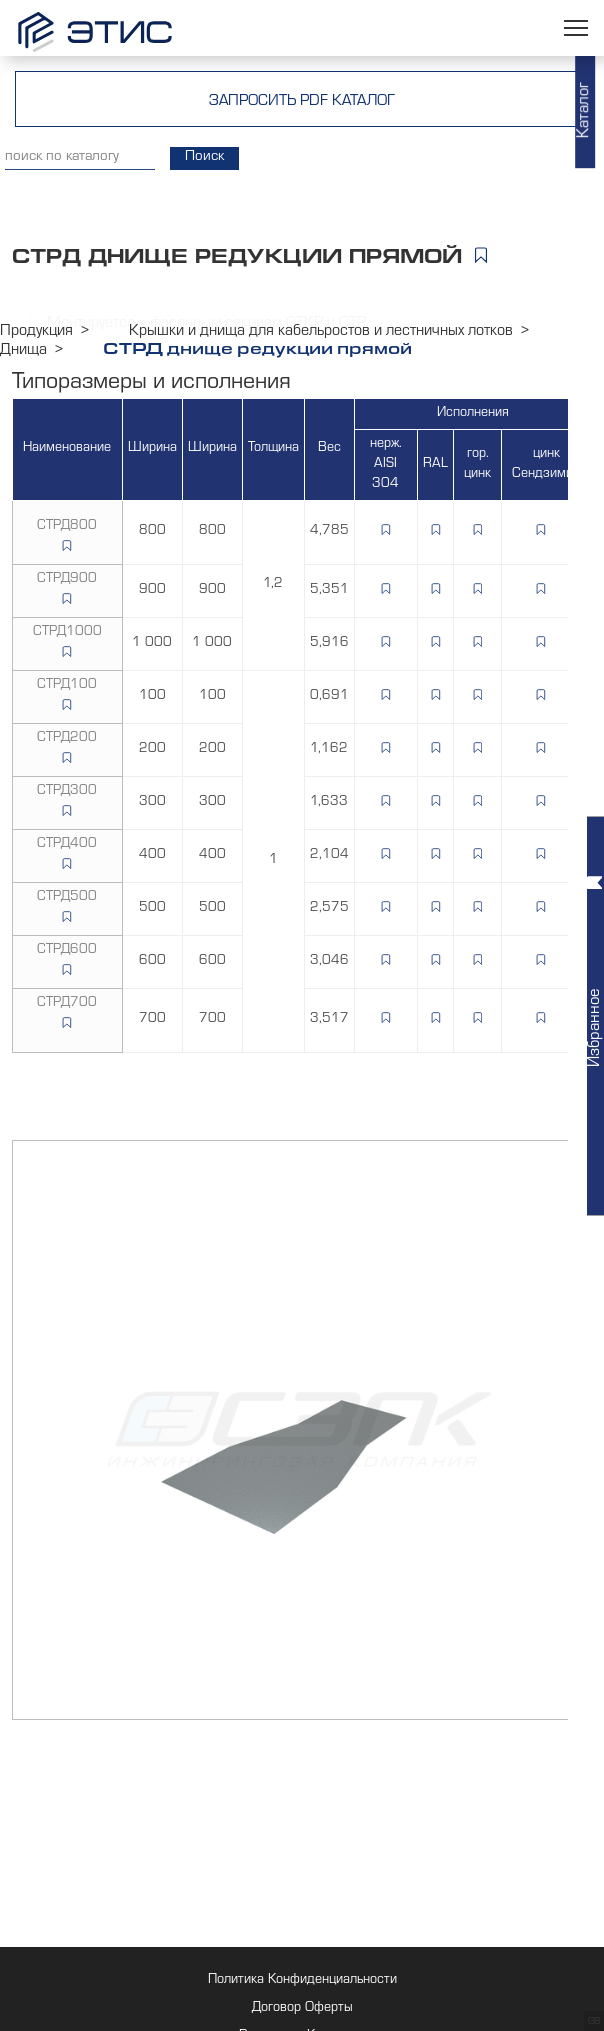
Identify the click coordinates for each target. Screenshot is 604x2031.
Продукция (36, 332)
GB (594, 2022)
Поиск (204, 158)
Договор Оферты (302, 2009)
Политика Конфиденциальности (302, 1981)
